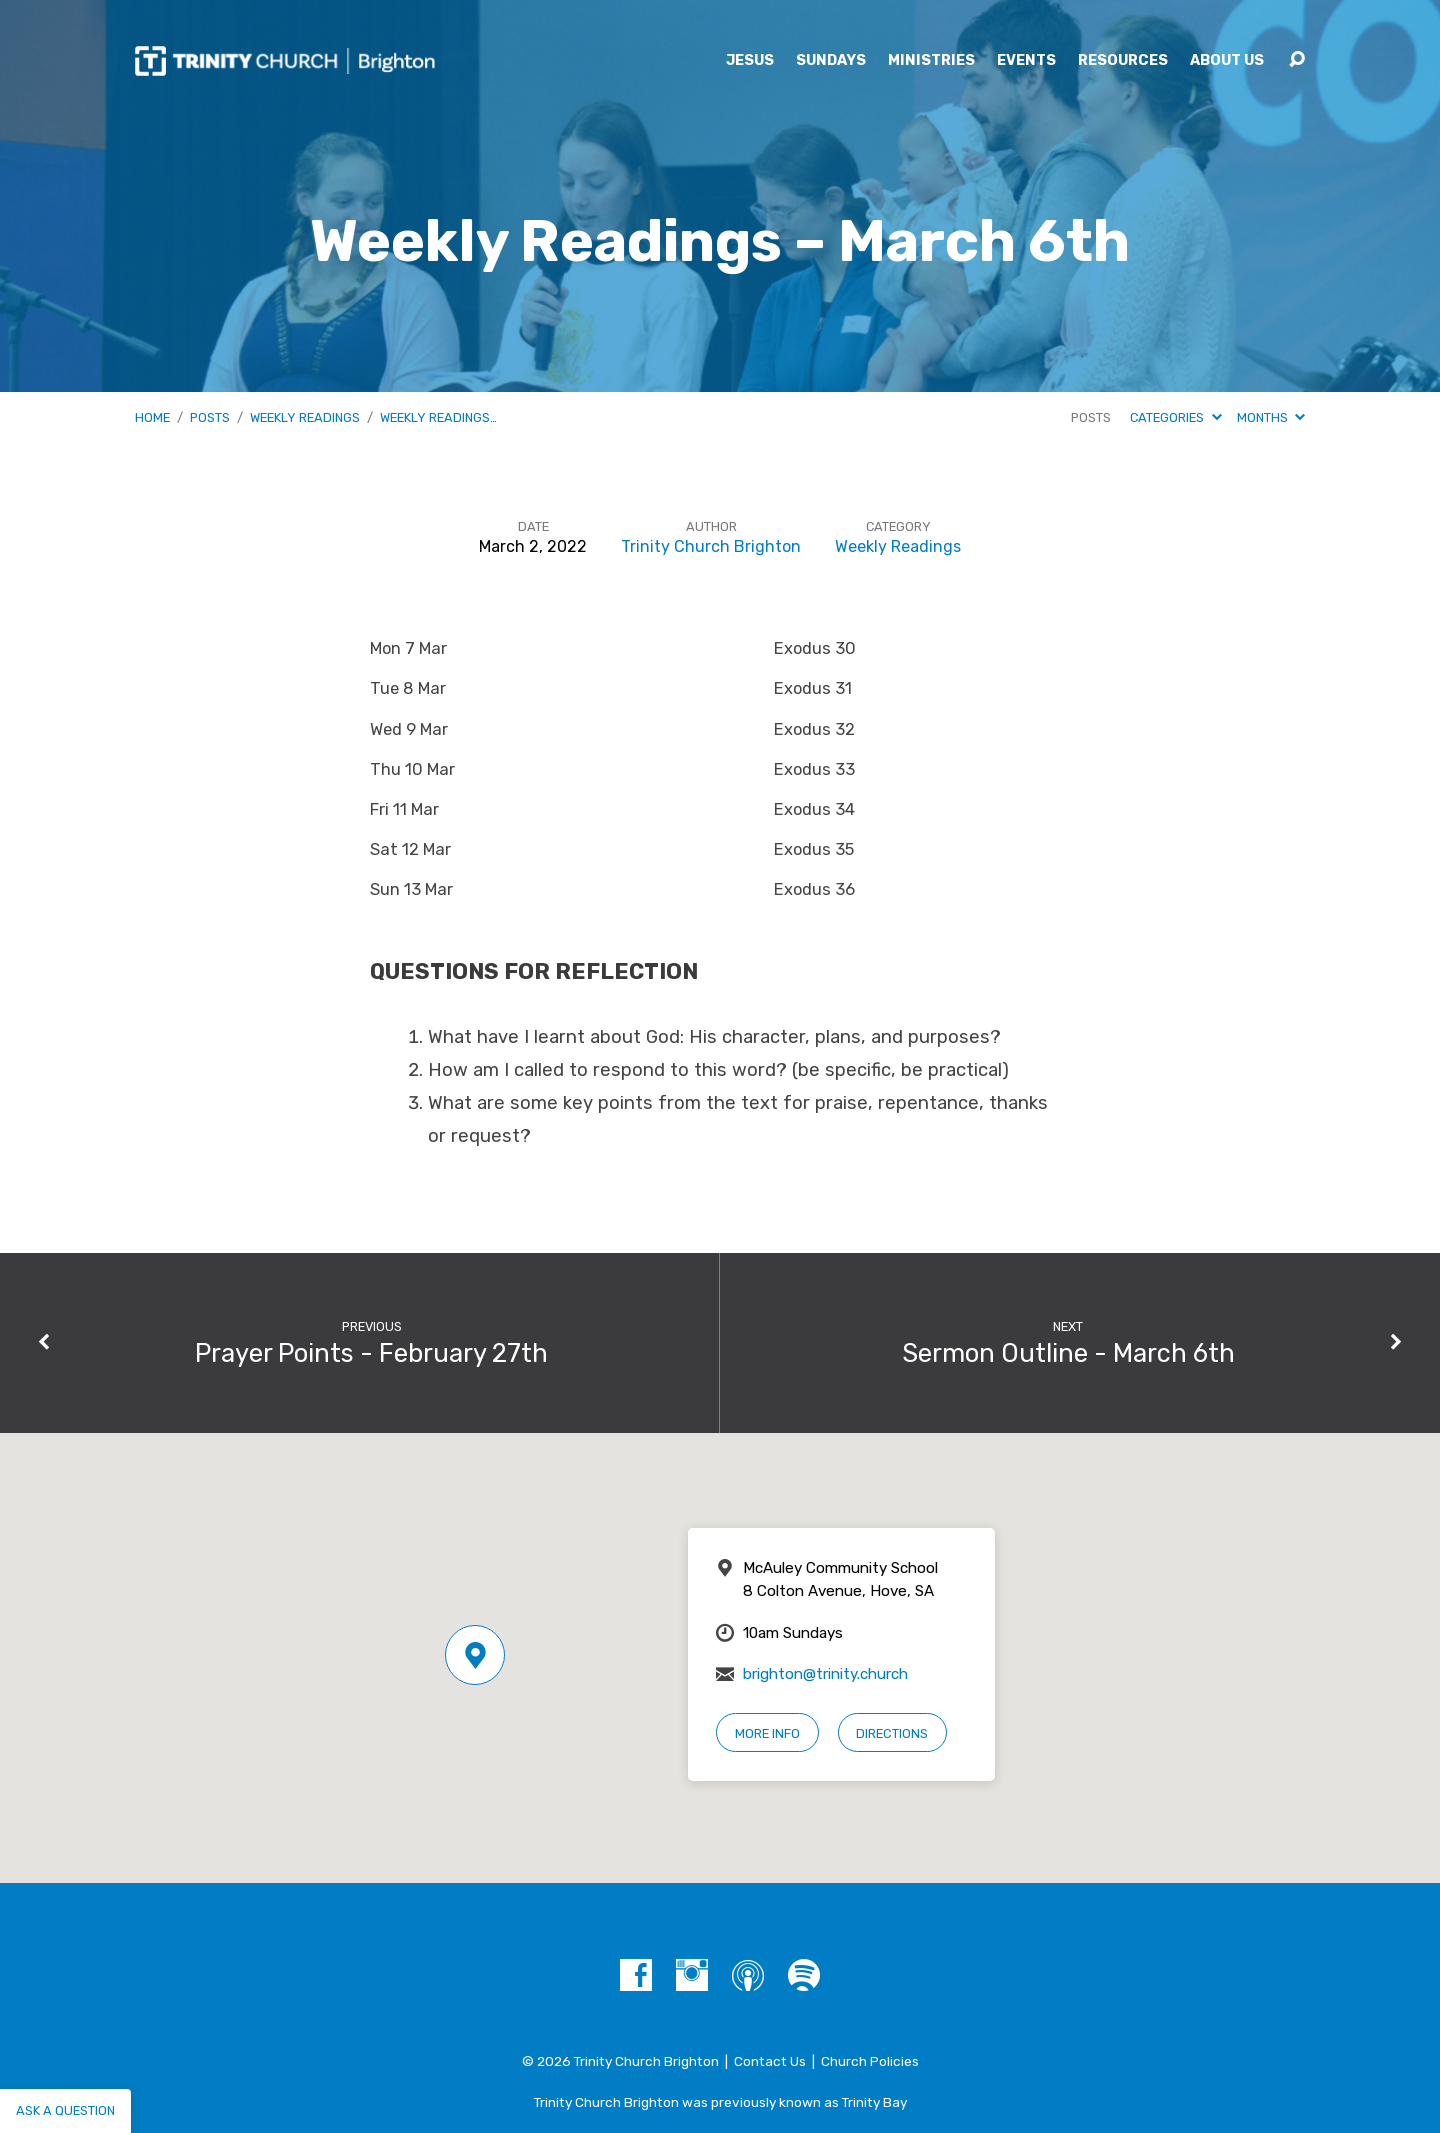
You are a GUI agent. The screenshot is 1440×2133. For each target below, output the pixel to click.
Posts (210, 417)
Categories (1175, 417)
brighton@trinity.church (825, 1674)
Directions (892, 1733)
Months (1271, 417)
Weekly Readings (305, 417)
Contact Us (770, 2061)
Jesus (750, 61)
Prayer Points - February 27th (371, 1353)
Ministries (931, 61)
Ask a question (65, 2110)
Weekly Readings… (438, 417)
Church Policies (870, 2061)
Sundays (831, 61)
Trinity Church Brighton (711, 546)
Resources (1123, 61)
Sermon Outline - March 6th (1068, 1353)
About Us (1227, 61)
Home (152, 417)
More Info (767, 1733)
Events (1026, 61)
